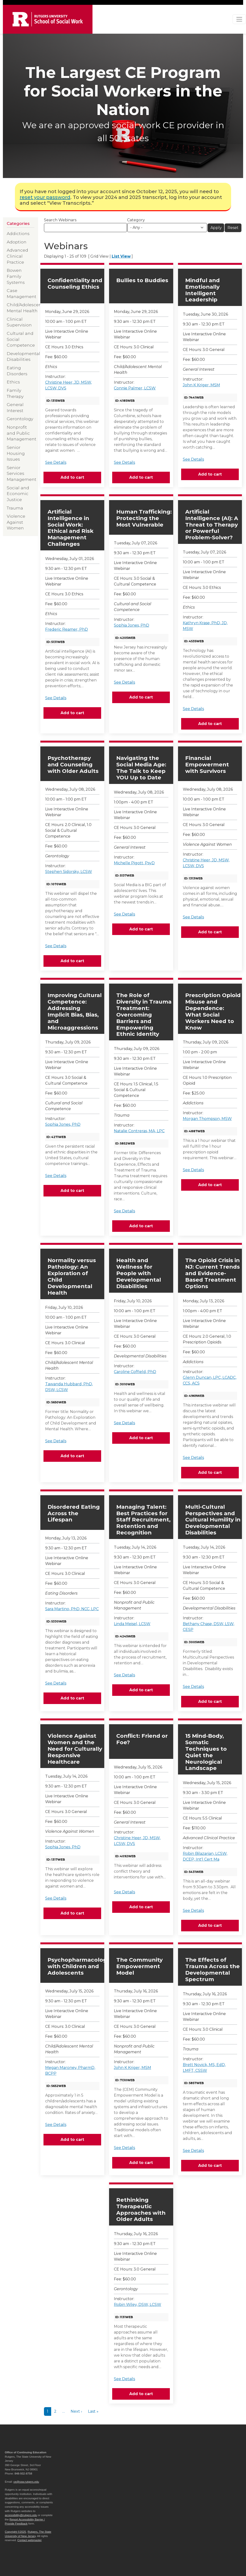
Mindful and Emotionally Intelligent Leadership (202, 290)
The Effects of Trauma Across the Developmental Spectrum (212, 1970)
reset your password (45, 197)
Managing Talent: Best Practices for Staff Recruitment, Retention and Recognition (143, 1520)
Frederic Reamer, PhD (66, 629)
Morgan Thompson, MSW (207, 1118)
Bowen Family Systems (16, 276)
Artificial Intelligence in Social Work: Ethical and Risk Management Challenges (70, 528)
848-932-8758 (23, 2473)
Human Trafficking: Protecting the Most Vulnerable (144, 518)
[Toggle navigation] (239, 19)
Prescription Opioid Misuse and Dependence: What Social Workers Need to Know (213, 1011)
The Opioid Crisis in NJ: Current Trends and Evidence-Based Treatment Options (212, 1273)
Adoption (16, 241)
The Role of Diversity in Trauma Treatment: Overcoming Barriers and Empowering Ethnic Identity (144, 1014)
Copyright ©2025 (15, 2531)
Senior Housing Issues (16, 453)
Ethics (13, 381)
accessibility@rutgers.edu (21, 2515)
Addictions (18, 233)
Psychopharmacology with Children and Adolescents (79, 1966)
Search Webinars (60, 220)
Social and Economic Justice (18, 493)
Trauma (15, 507)
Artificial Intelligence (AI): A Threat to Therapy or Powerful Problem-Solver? (211, 525)
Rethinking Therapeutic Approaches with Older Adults (141, 2210)
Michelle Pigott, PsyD (134, 863)
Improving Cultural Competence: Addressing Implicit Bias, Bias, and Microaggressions (75, 1011)
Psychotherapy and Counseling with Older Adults (73, 764)
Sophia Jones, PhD (131, 625)
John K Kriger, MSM (201, 385)
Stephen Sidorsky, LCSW (68, 871)
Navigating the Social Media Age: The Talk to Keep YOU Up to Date (141, 768)
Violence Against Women (16, 522)
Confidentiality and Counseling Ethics (75, 283)
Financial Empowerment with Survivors (207, 764)
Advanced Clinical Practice (17, 256)
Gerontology (20, 418)
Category (136, 220)
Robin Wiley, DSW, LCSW (137, 2304)
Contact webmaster (29, 2540)
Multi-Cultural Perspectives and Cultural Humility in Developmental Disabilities (212, 1520)
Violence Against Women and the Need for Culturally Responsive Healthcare (75, 1749)
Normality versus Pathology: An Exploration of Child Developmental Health (72, 1276)
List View (121, 256)
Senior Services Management (21, 473)
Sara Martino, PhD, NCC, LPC (72, 1609)
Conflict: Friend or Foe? (142, 1739)
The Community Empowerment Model (139, 1966)
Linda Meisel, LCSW (132, 1624)
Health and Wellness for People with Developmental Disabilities (138, 1273)
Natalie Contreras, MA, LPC (139, 1131)
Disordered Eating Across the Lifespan (74, 1513)
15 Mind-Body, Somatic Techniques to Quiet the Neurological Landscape (206, 1752)
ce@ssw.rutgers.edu (26, 2481)
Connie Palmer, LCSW (135, 388)
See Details (55, 462)
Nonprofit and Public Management (21, 433)
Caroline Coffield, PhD (135, 1371)
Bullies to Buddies (142, 280)
